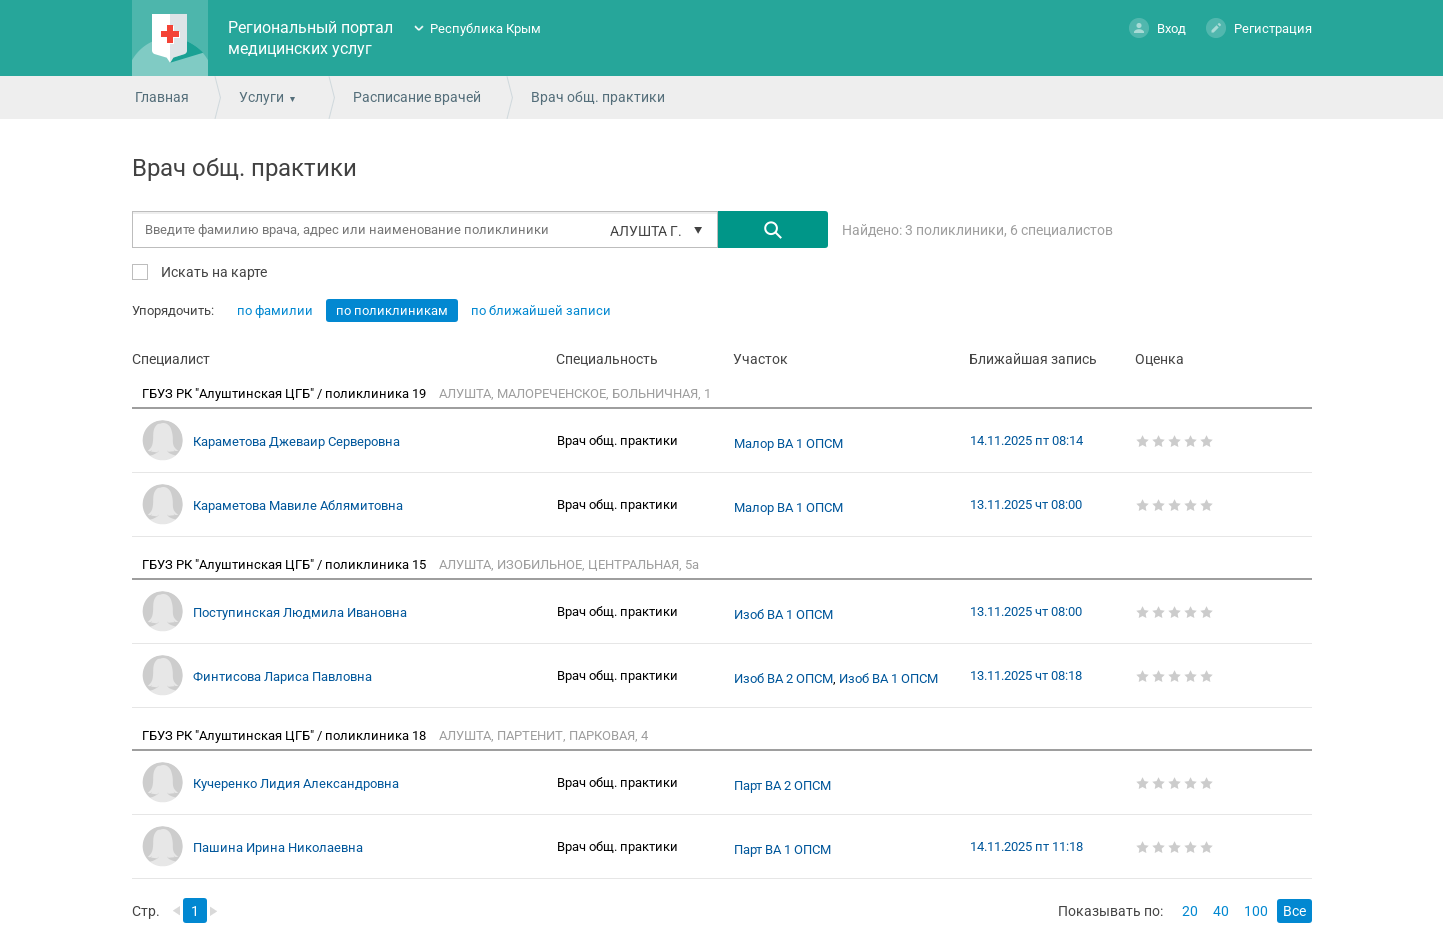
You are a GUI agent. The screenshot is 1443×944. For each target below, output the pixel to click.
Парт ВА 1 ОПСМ (782, 850)
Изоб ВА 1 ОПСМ (783, 615)
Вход (1157, 27)
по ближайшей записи (541, 310)
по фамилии (275, 310)
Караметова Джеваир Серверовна (296, 441)
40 (1221, 911)
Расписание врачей (417, 97)
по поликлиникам (392, 310)
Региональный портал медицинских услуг (310, 38)
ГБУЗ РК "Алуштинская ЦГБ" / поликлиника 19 (285, 393)
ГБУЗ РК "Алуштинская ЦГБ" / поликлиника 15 (285, 564)
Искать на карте (212, 271)
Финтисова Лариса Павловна (282, 676)
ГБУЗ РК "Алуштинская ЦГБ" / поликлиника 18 (285, 735)
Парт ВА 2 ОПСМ (782, 786)
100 (1256, 911)
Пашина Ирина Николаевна (278, 847)
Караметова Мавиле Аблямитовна (298, 505)
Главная (162, 97)
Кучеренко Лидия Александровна (296, 783)
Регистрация (1259, 27)
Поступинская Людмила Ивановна (300, 612)
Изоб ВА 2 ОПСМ (783, 679)
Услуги (261, 97)
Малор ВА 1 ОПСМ (788, 444)
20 (1190, 911)
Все (1294, 911)
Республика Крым (485, 28)
